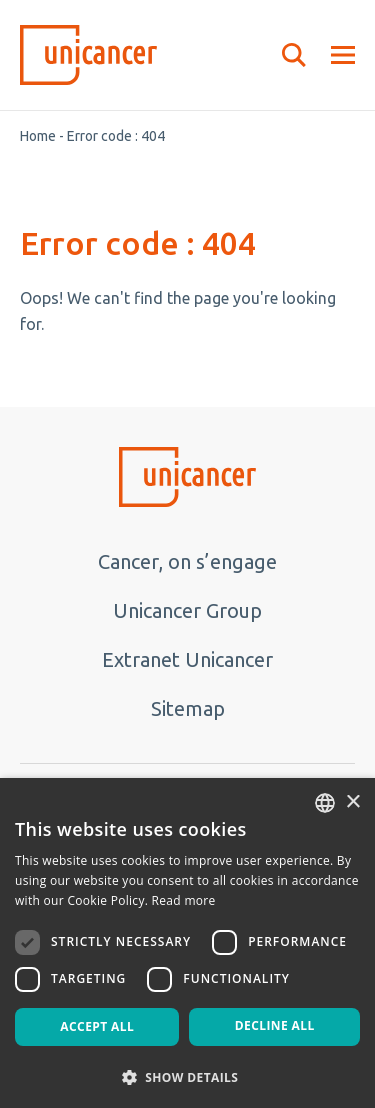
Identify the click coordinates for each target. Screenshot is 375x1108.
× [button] (352, 802)
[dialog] (187, 943)
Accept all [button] (97, 1026)
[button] (187, 1076)
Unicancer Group (187, 610)
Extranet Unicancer (187, 659)
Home (38, 136)
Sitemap (188, 708)
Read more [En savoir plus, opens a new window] (184, 900)
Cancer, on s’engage (187, 561)
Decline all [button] (275, 1025)
